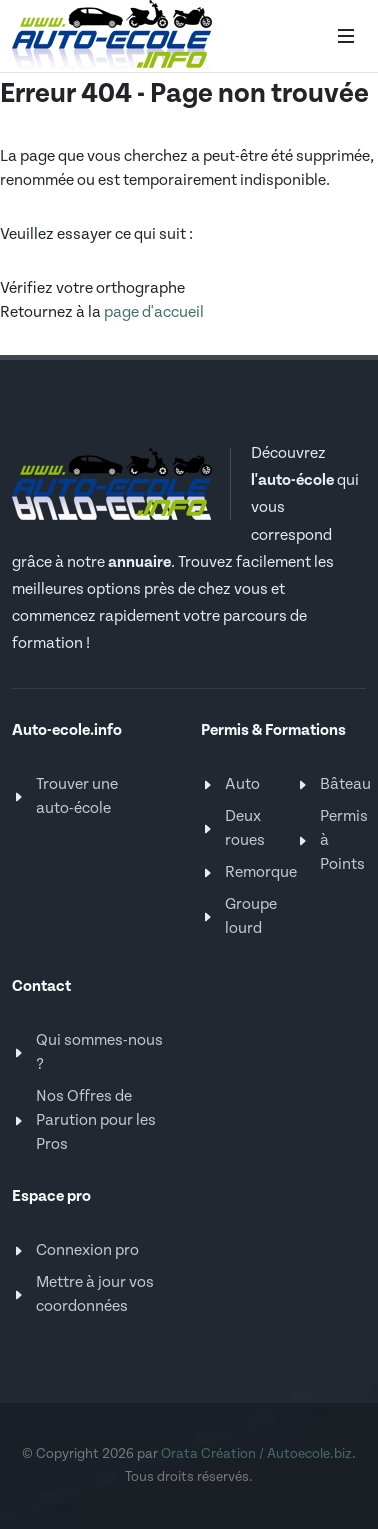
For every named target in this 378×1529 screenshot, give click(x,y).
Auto (242, 784)
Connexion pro (87, 1250)
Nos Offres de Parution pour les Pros (96, 1120)
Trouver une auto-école (77, 796)
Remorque (261, 872)
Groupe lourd (251, 916)
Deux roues (245, 828)
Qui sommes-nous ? (99, 1052)
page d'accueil (154, 312)
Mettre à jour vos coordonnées (95, 1294)
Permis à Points (344, 840)
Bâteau (345, 784)
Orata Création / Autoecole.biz (256, 1454)
